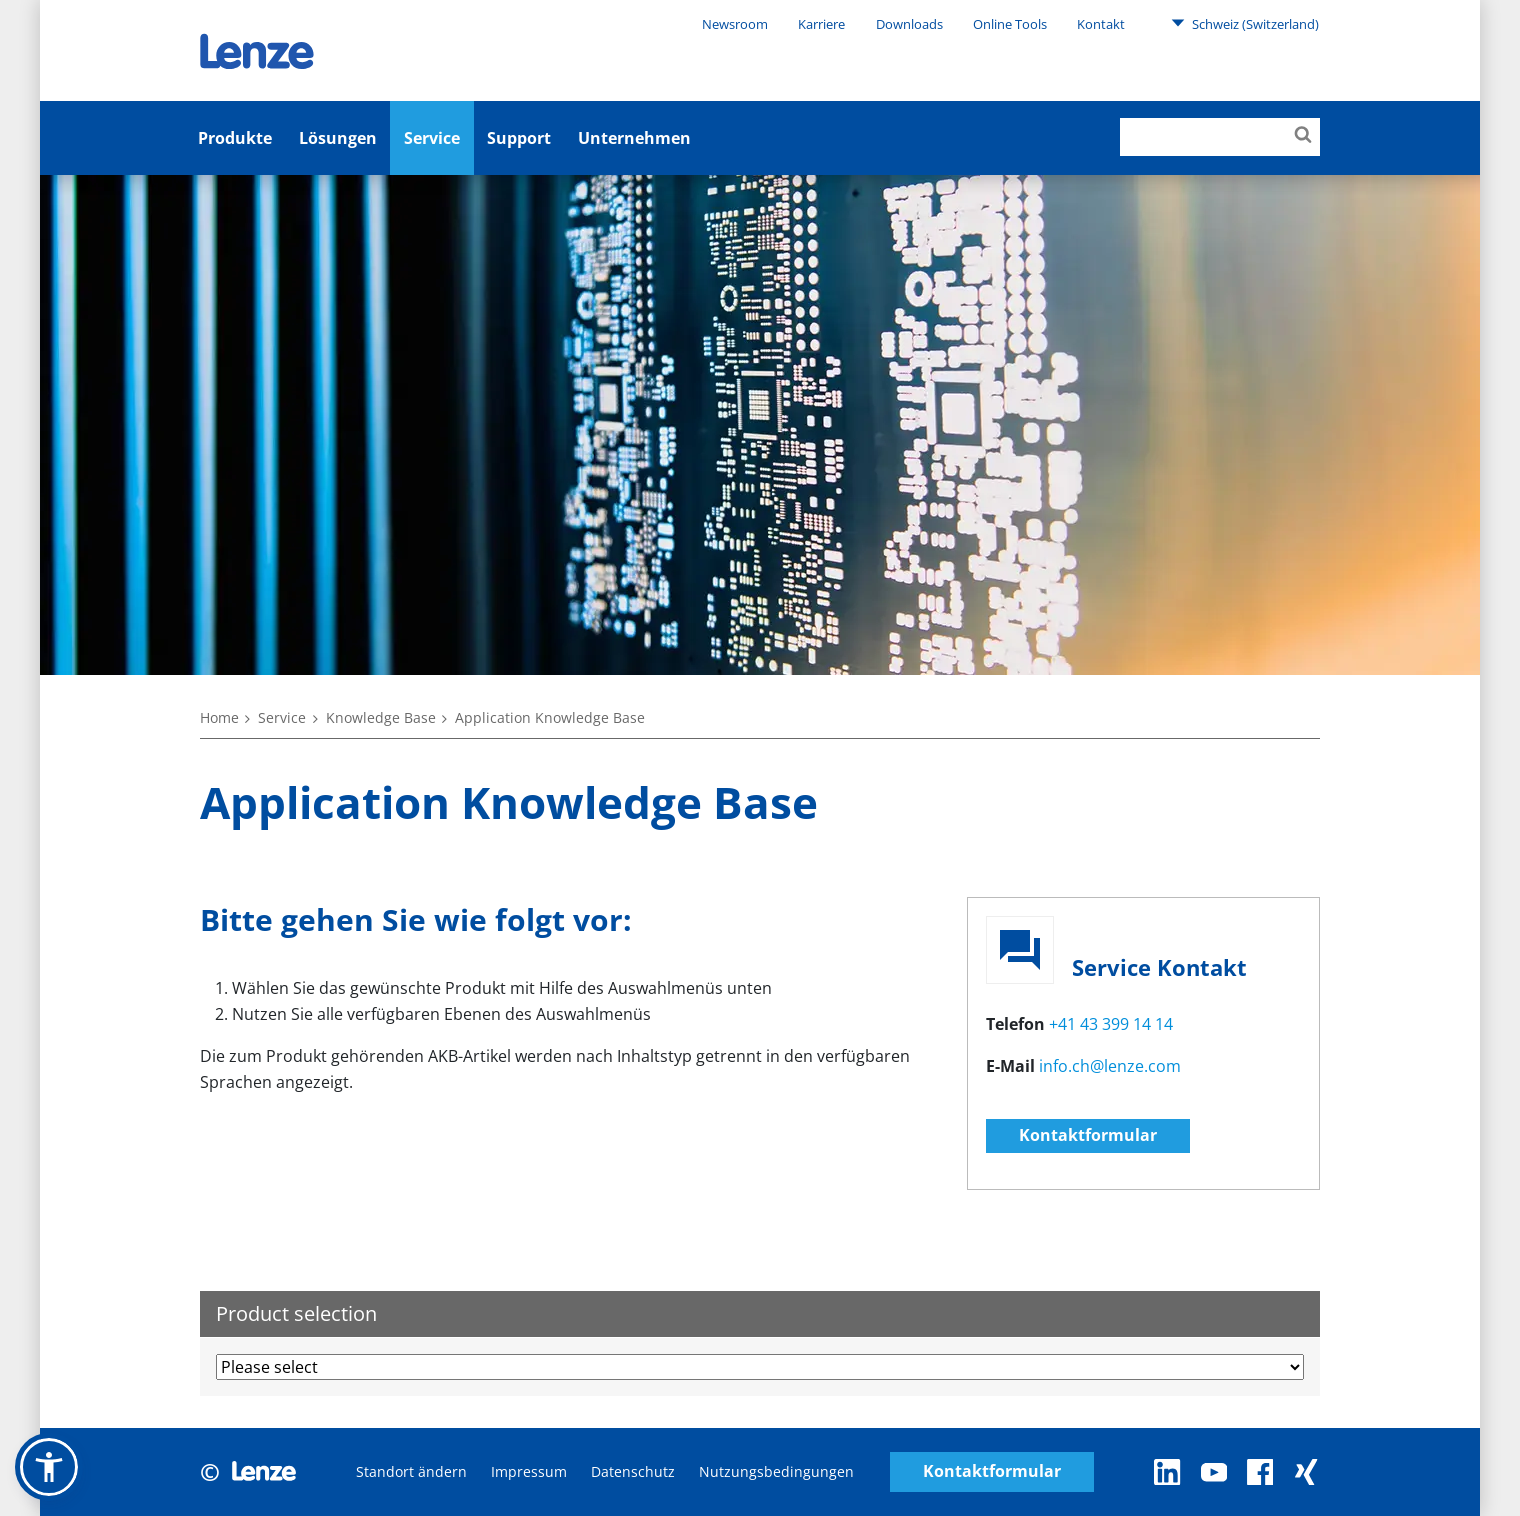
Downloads (909, 24)
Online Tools (1010, 24)
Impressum (529, 1471)
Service (432, 138)
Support (519, 138)
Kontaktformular (1088, 1135)
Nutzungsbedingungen (776, 1471)
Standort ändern (411, 1471)
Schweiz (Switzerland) (1245, 23)
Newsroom (735, 24)
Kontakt (1101, 24)
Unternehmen (634, 138)
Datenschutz (633, 1471)
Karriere (821, 24)
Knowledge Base (381, 717)
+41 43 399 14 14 (1111, 1024)
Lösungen (338, 138)
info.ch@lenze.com (1110, 1066)
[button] (49, 1467)
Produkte (235, 138)
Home (219, 717)
